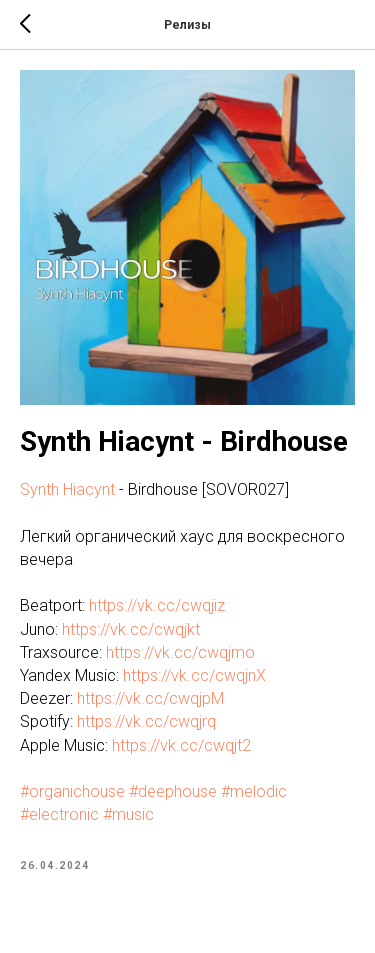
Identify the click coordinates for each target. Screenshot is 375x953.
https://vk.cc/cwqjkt (131, 629)
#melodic (254, 791)
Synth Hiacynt (67, 489)
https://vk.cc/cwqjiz (157, 605)
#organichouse (72, 791)
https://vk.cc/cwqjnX (194, 675)
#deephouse (173, 791)
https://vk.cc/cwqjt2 (181, 745)
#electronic (59, 814)
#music (128, 814)
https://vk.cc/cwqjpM (150, 698)
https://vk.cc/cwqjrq (146, 721)
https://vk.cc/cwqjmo (180, 652)
